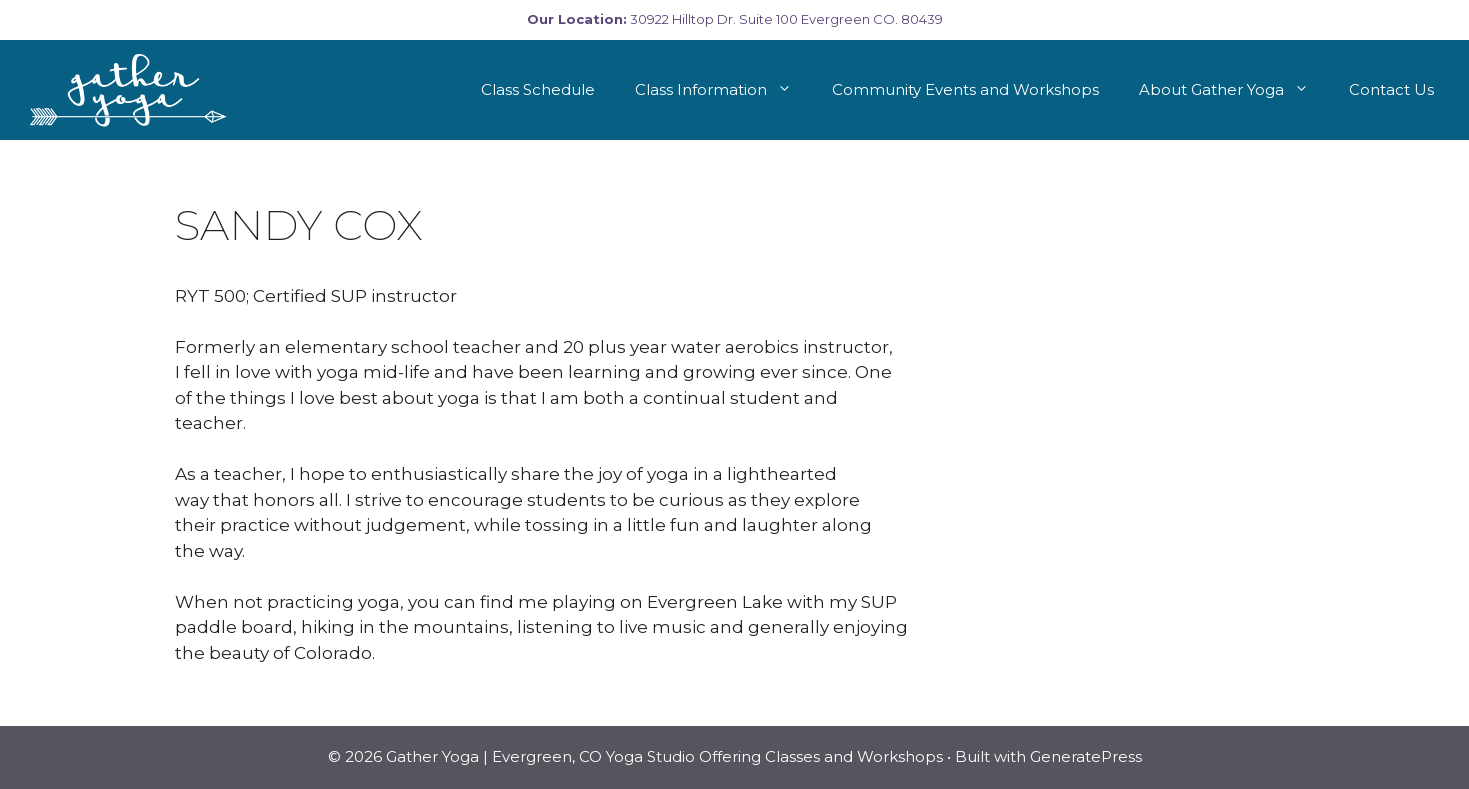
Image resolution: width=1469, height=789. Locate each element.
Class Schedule (538, 89)
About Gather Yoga (1234, 90)
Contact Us (1391, 89)
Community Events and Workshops (965, 89)
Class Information (723, 90)
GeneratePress (1086, 756)
